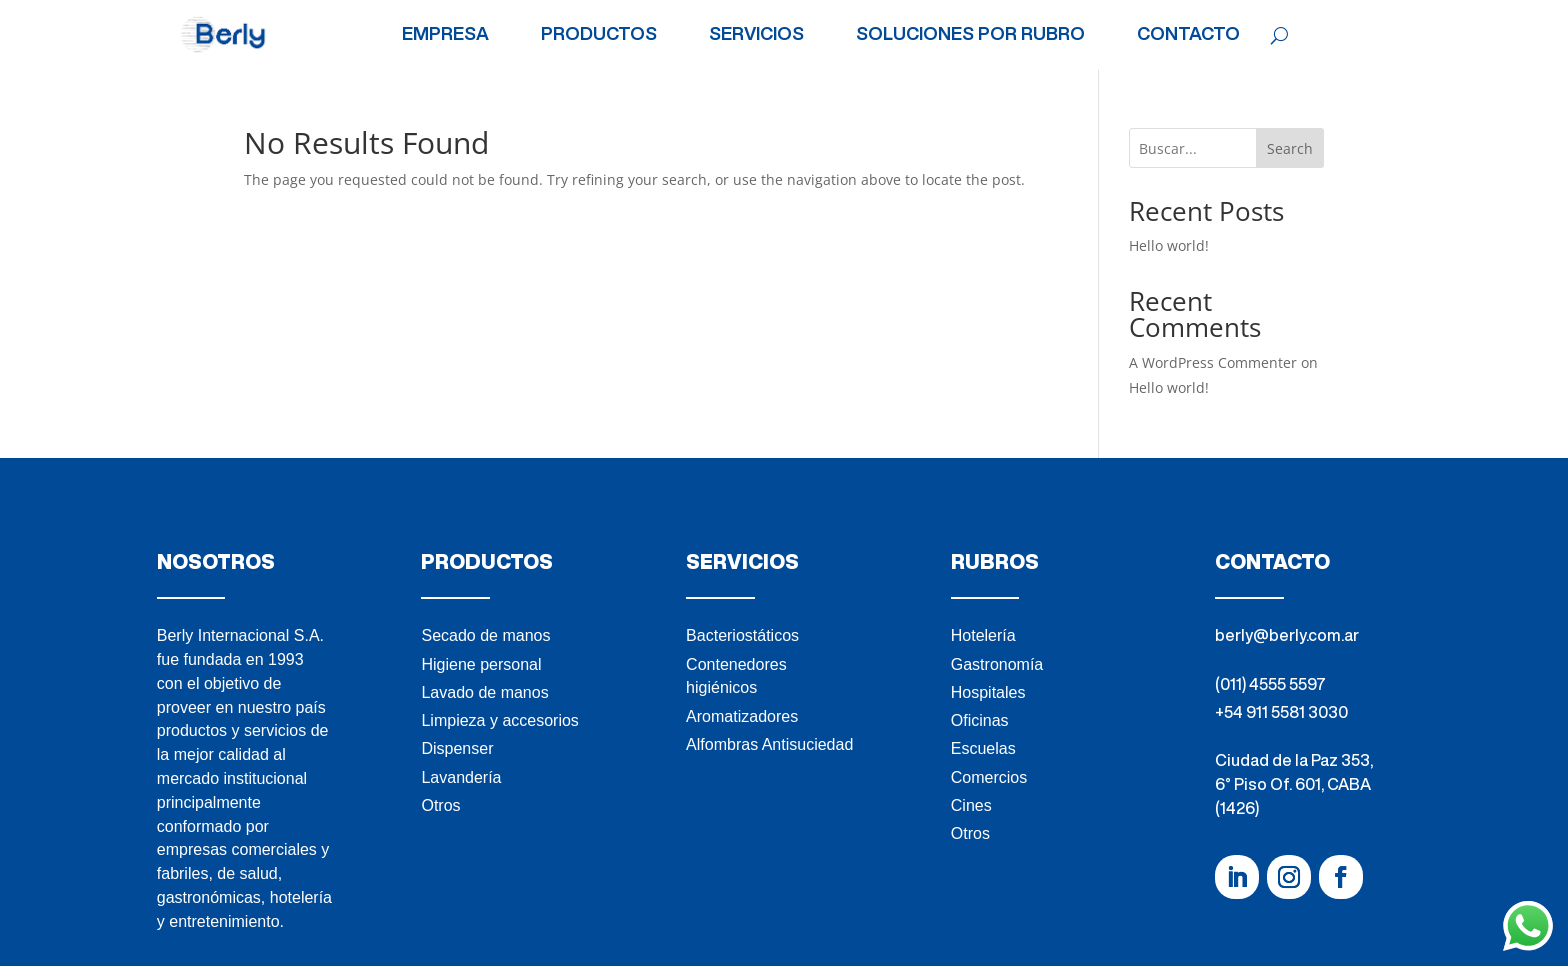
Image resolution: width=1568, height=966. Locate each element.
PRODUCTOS (599, 34)
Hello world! (1169, 245)
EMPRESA (445, 34)
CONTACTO (1188, 34)
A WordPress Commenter (1213, 362)
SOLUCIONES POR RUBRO (970, 34)
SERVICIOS (756, 34)
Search (1290, 148)
